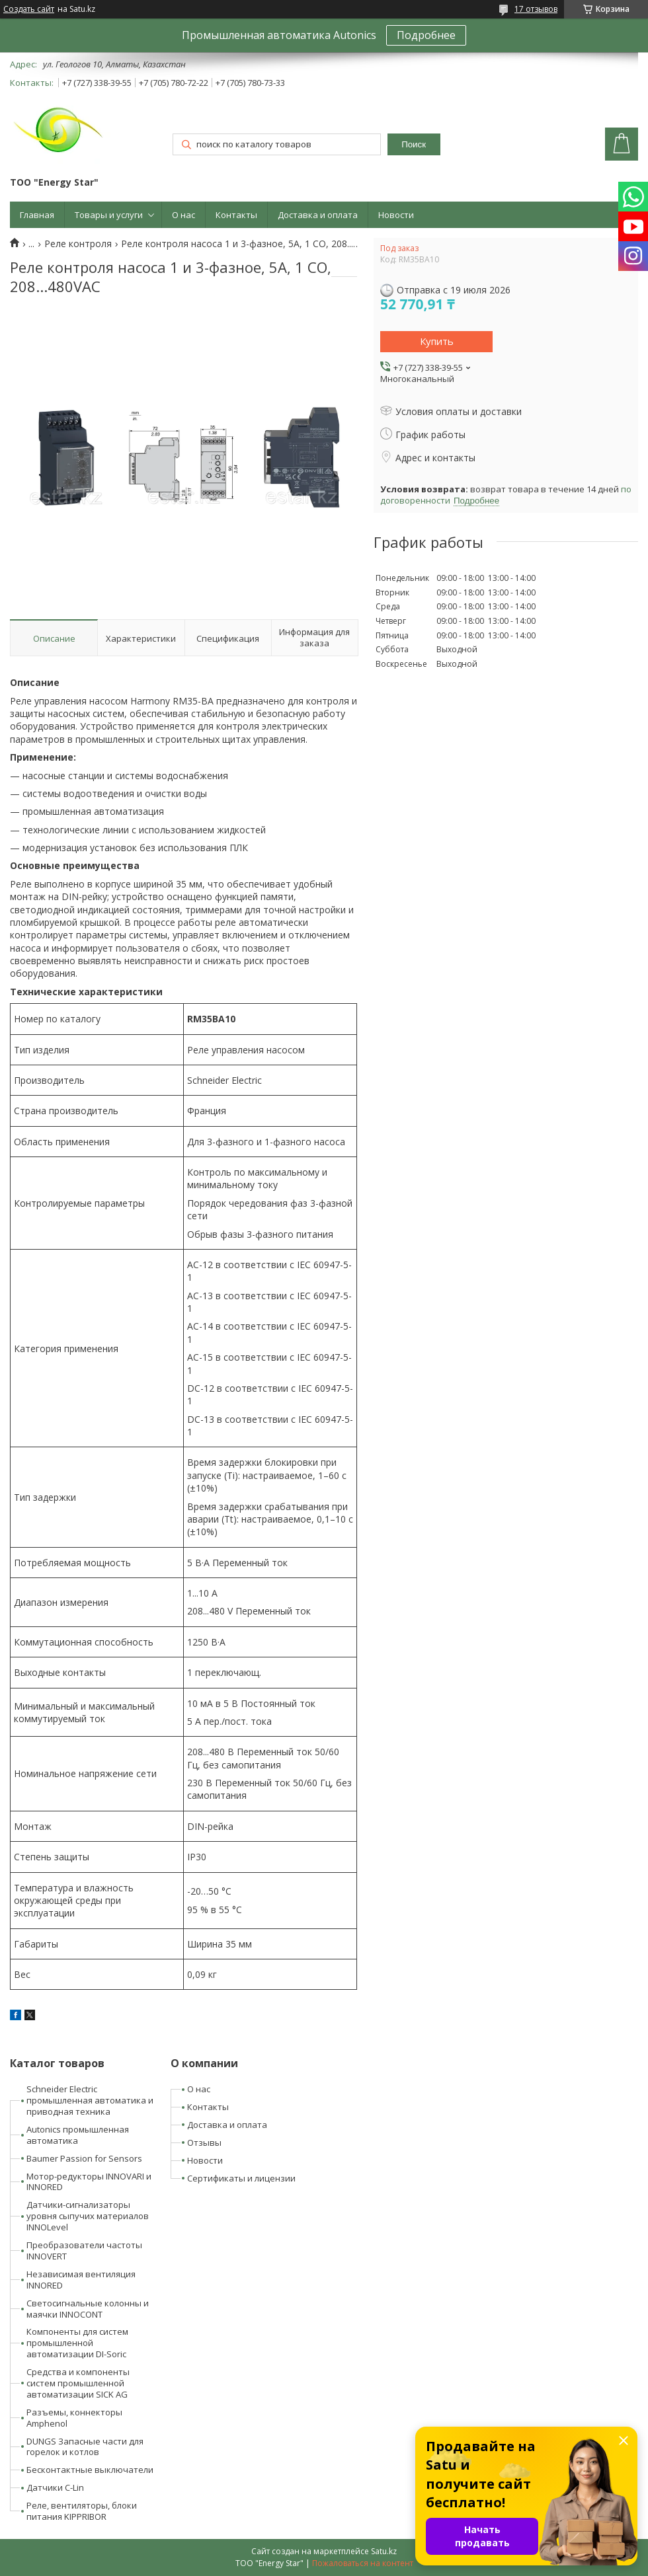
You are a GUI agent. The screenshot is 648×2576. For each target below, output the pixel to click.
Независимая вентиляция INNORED (81, 2279)
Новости (396, 215)
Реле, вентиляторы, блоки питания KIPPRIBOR (81, 2510)
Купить (437, 341)
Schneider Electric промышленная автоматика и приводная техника (89, 2100)
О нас (183, 215)
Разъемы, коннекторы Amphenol (74, 2417)
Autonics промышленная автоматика (77, 2134)
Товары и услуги (109, 215)
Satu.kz (384, 2551)
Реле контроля (78, 244)
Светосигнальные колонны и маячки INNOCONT (87, 2308)
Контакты (236, 215)
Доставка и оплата (318, 215)
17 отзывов (535, 9)
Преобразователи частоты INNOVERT (84, 2250)
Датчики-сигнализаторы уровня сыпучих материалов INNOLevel (87, 2216)
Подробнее (426, 35)
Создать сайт (28, 9)
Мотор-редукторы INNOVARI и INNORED (88, 2181)
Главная (37, 215)
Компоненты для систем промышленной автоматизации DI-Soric (77, 2343)
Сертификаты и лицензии (241, 2178)
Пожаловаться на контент (362, 2563)
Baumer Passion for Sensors (84, 2158)
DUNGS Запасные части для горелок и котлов (84, 2446)
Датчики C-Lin (55, 2487)
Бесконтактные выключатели (89, 2470)
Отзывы (204, 2142)
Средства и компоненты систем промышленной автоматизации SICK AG (78, 2383)
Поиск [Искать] (413, 144)
